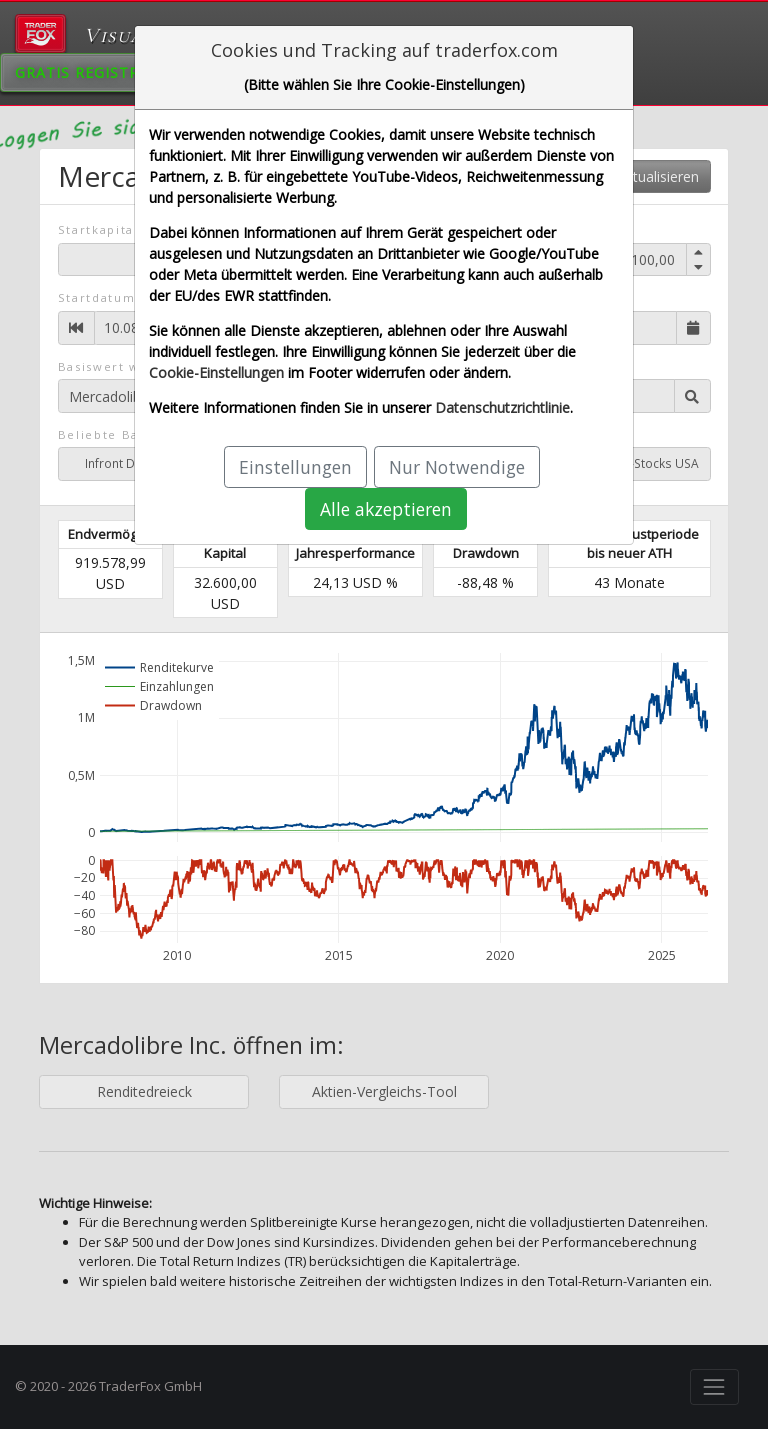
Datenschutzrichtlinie (502, 407)
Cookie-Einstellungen (216, 372)
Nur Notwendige (457, 467)
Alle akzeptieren (386, 509)
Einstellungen (295, 467)
